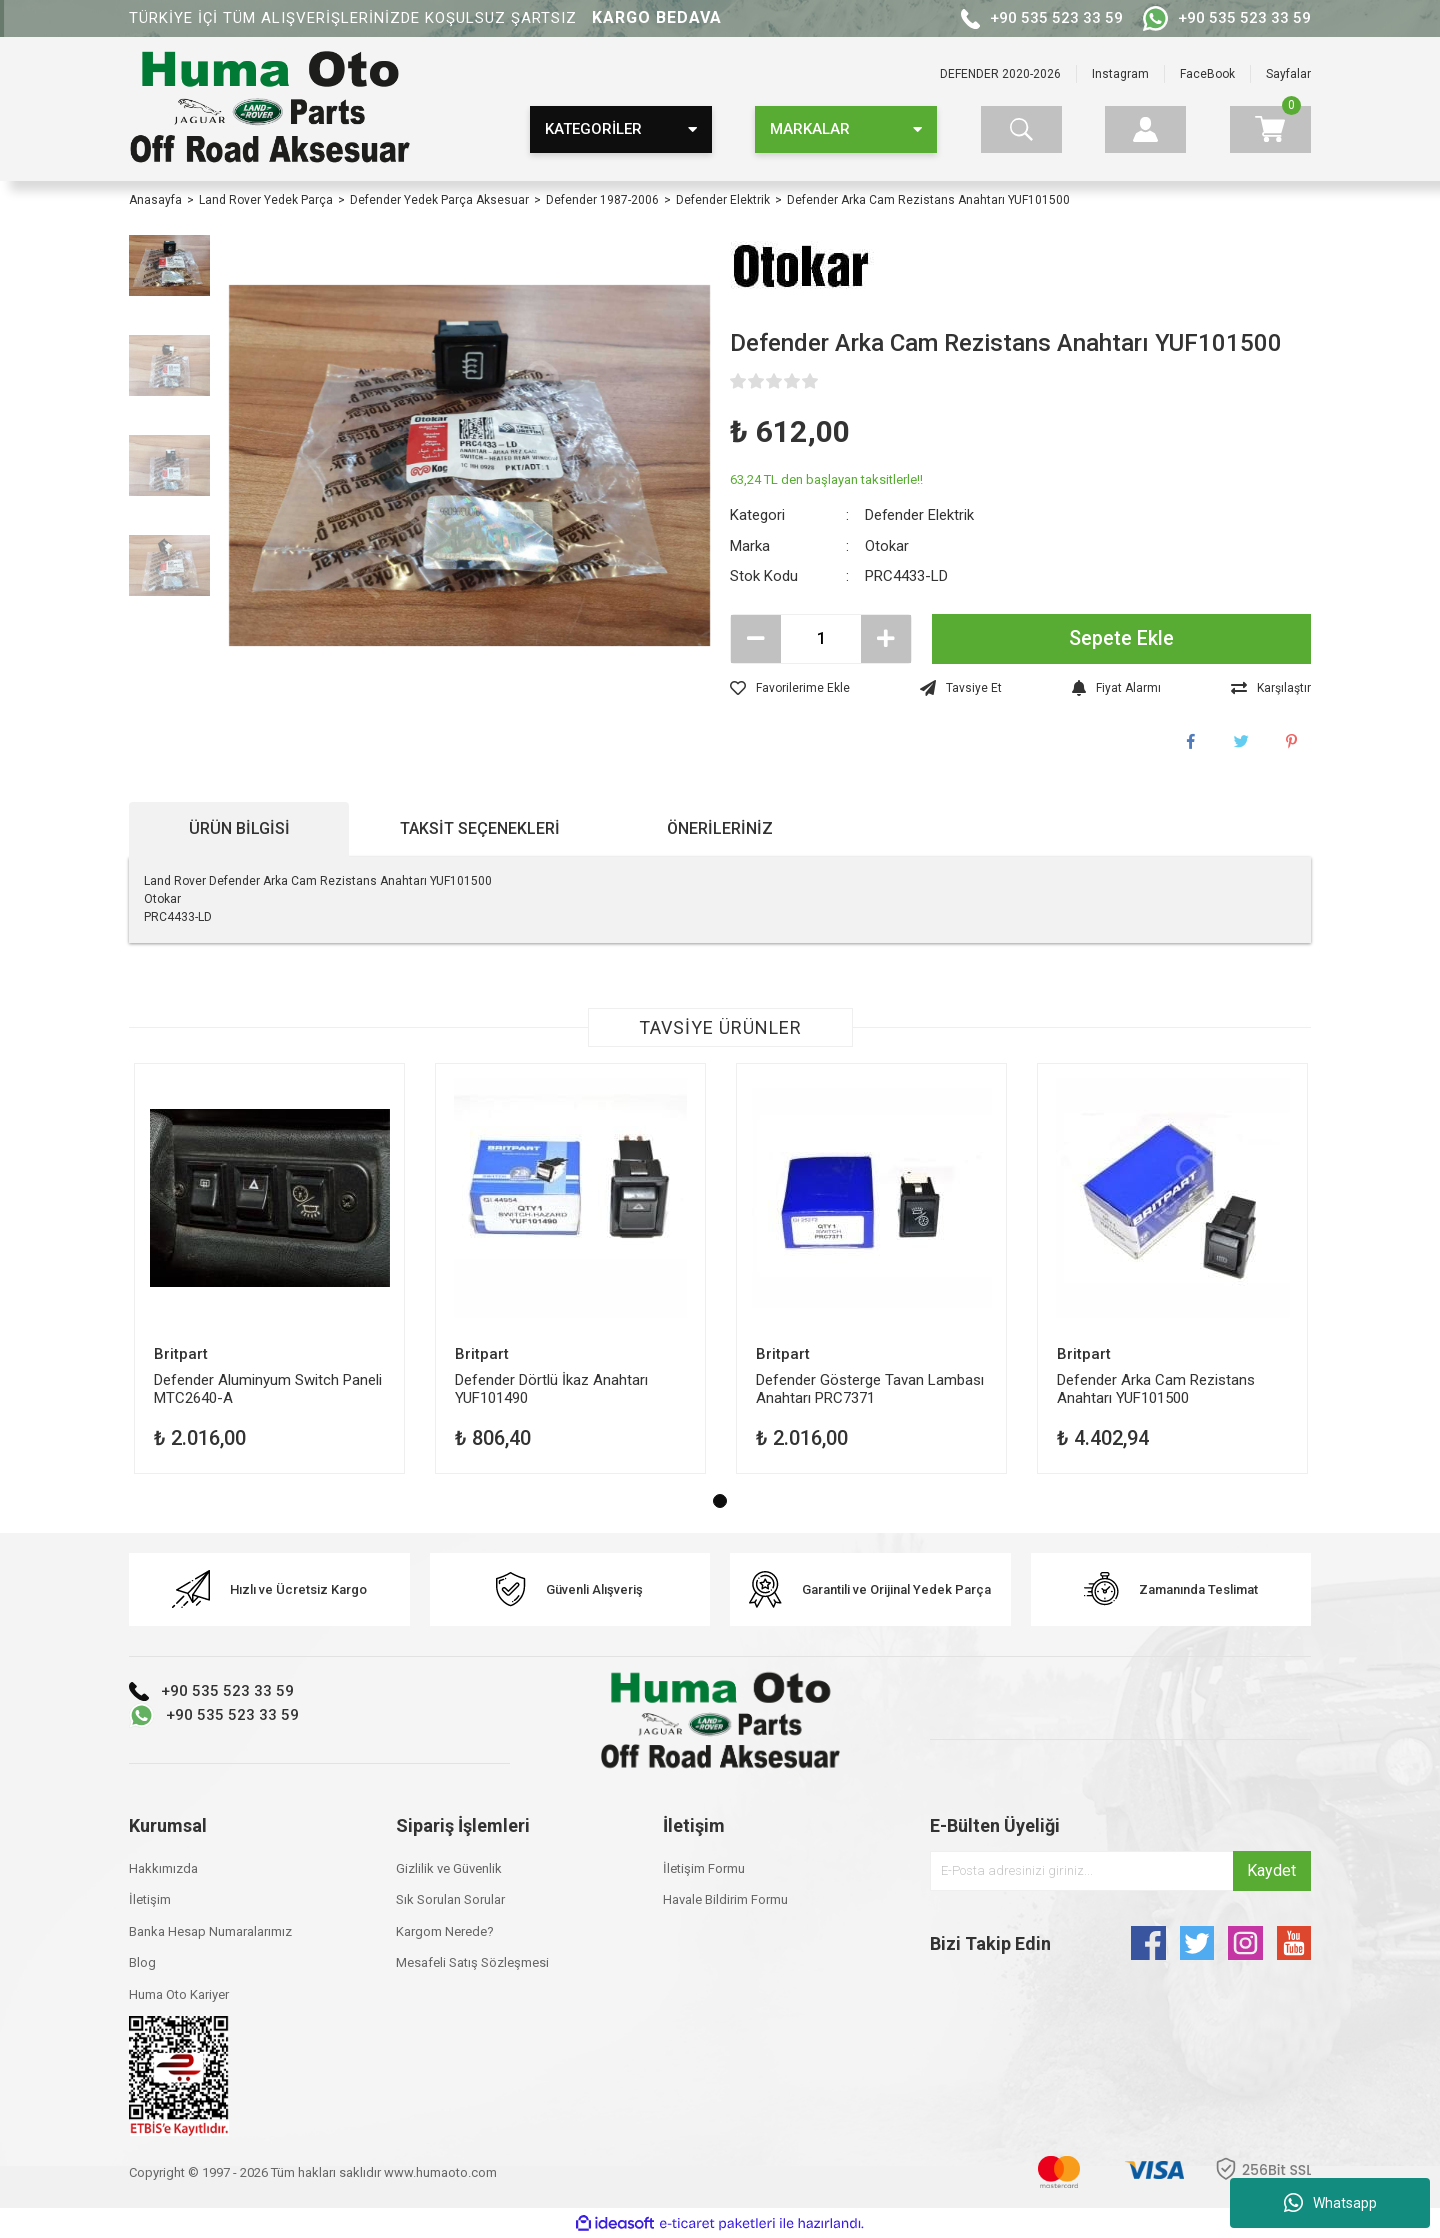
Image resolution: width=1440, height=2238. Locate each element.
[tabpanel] (269, 1268)
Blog (142, 1962)
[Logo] (269, 109)
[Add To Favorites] (790, 688)
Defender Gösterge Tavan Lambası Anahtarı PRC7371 (870, 1388)
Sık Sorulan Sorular (450, 1899)
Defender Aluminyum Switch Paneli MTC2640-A (268, 1388)
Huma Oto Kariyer (179, 1994)
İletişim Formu (704, 1868)
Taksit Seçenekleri (480, 828)
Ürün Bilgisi (239, 828)
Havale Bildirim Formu (725, 1899)
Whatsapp (1330, 2203)
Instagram (1120, 74)
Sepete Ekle (1121, 639)
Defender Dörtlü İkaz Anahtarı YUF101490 (551, 1388)
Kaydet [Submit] (1271, 1870)
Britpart (181, 1354)
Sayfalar (1288, 74)
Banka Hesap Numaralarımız (210, 1931)
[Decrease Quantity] (756, 639)
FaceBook (1207, 74)
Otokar (887, 546)
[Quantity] (821, 639)
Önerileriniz (720, 828)
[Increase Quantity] (886, 639)
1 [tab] (720, 1501)
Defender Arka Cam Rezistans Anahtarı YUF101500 (1156, 1388)
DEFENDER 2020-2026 (1000, 74)
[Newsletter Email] (1120, 1871)
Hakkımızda (163, 1868)
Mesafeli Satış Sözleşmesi (472, 1962)
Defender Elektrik (920, 515)
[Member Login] (1145, 129)
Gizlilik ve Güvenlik (449, 1868)
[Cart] (1270, 129)
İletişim (150, 1899)
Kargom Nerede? (445, 1931)
